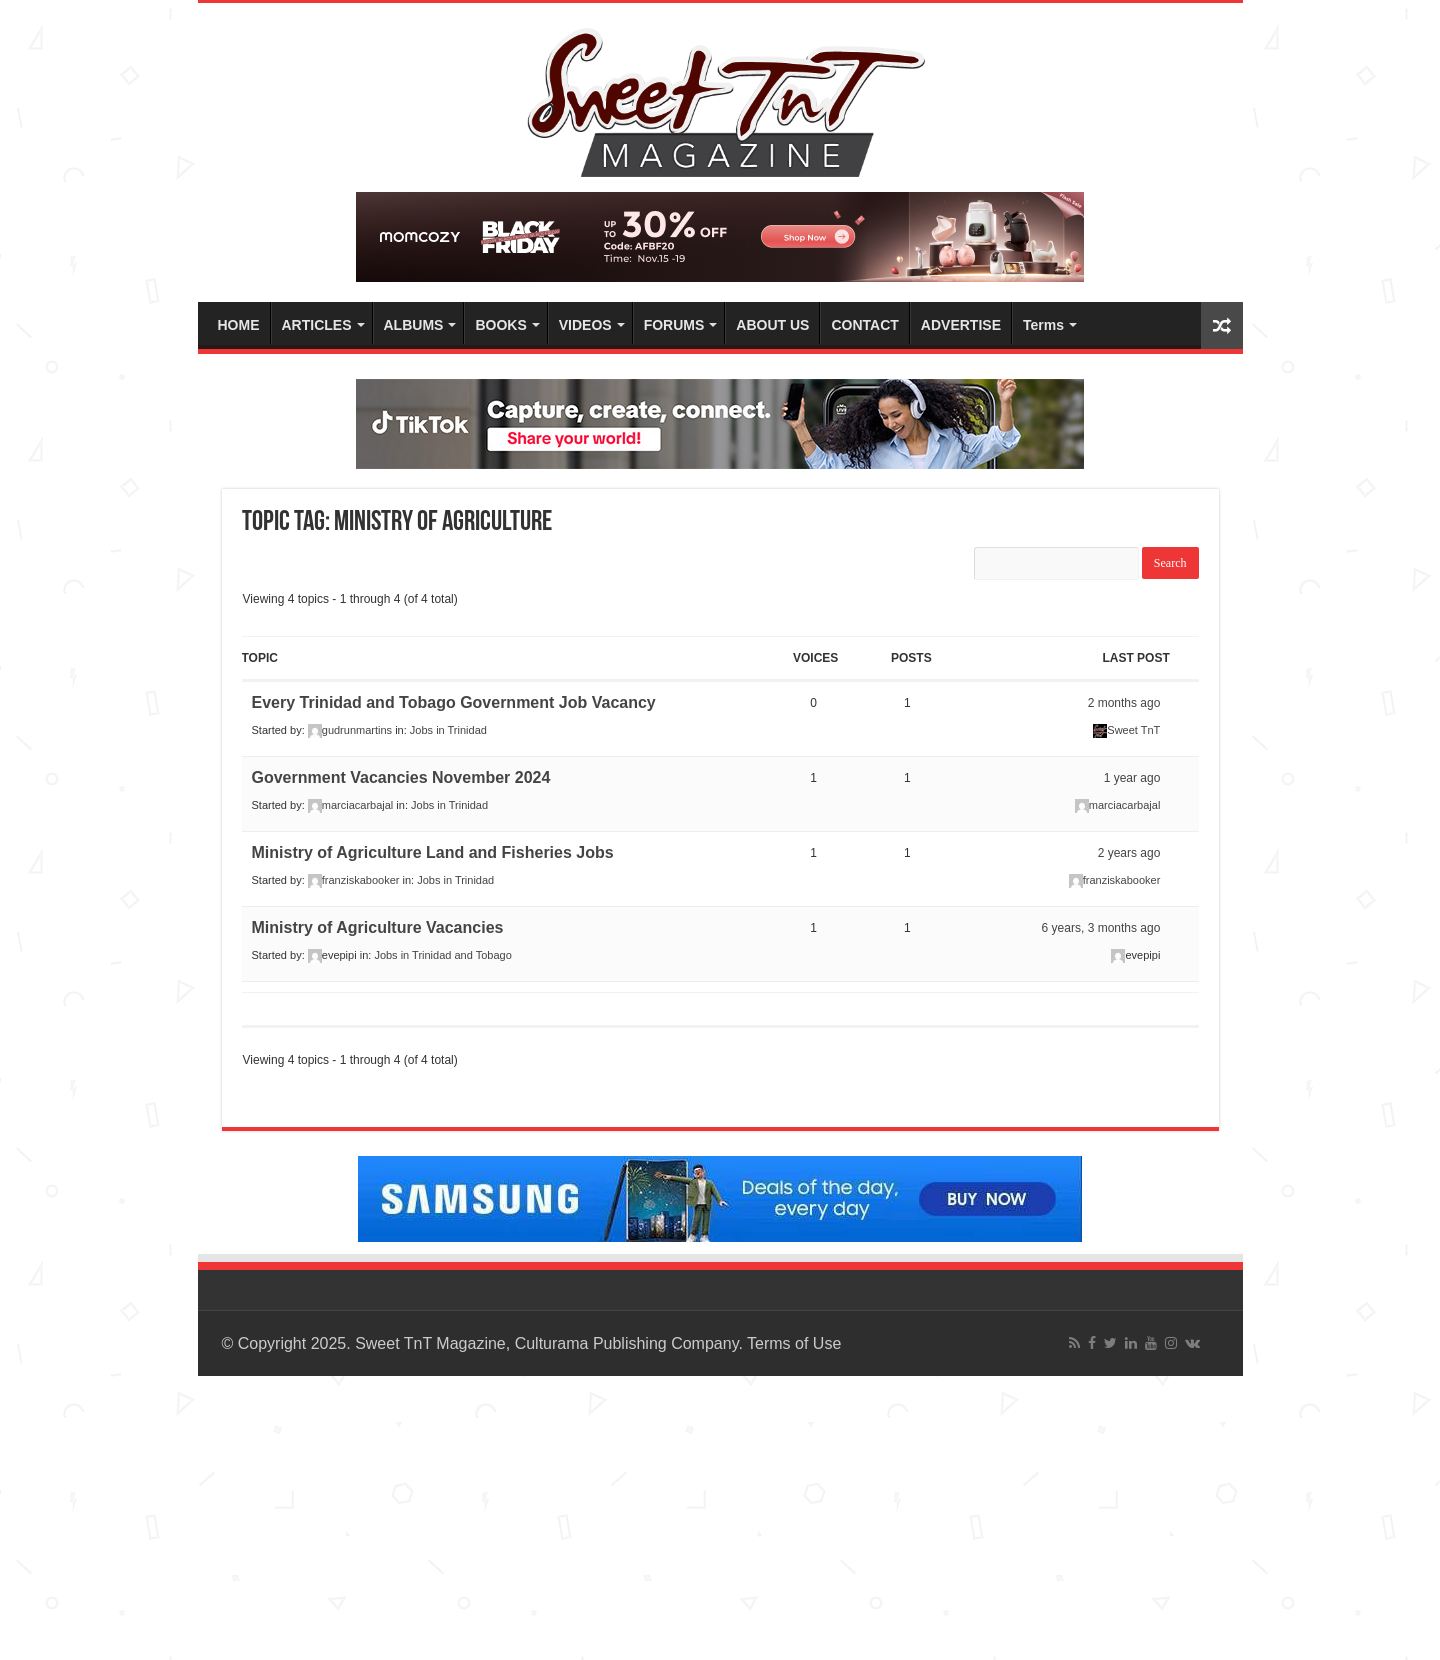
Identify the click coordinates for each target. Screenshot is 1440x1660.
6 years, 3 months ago (1101, 928)
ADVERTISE (961, 325)
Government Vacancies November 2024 (401, 777)
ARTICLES (317, 325)
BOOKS (500, 325)
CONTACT (864, 325)
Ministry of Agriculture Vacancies (378, 927)
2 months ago (1124, 703)
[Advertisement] (600, 1516)
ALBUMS (414, 325)
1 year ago (1132, 778)
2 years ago (1129, 853)
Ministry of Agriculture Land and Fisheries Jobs (433, 852)
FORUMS (674, 325)
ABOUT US (772, 325)
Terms (1043, 325)
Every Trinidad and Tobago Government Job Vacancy (454, 702)
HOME (239, 325)
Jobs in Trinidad (448, 730)
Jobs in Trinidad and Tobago (442, 955)
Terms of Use (794, 1343)
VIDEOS (585, 325)
